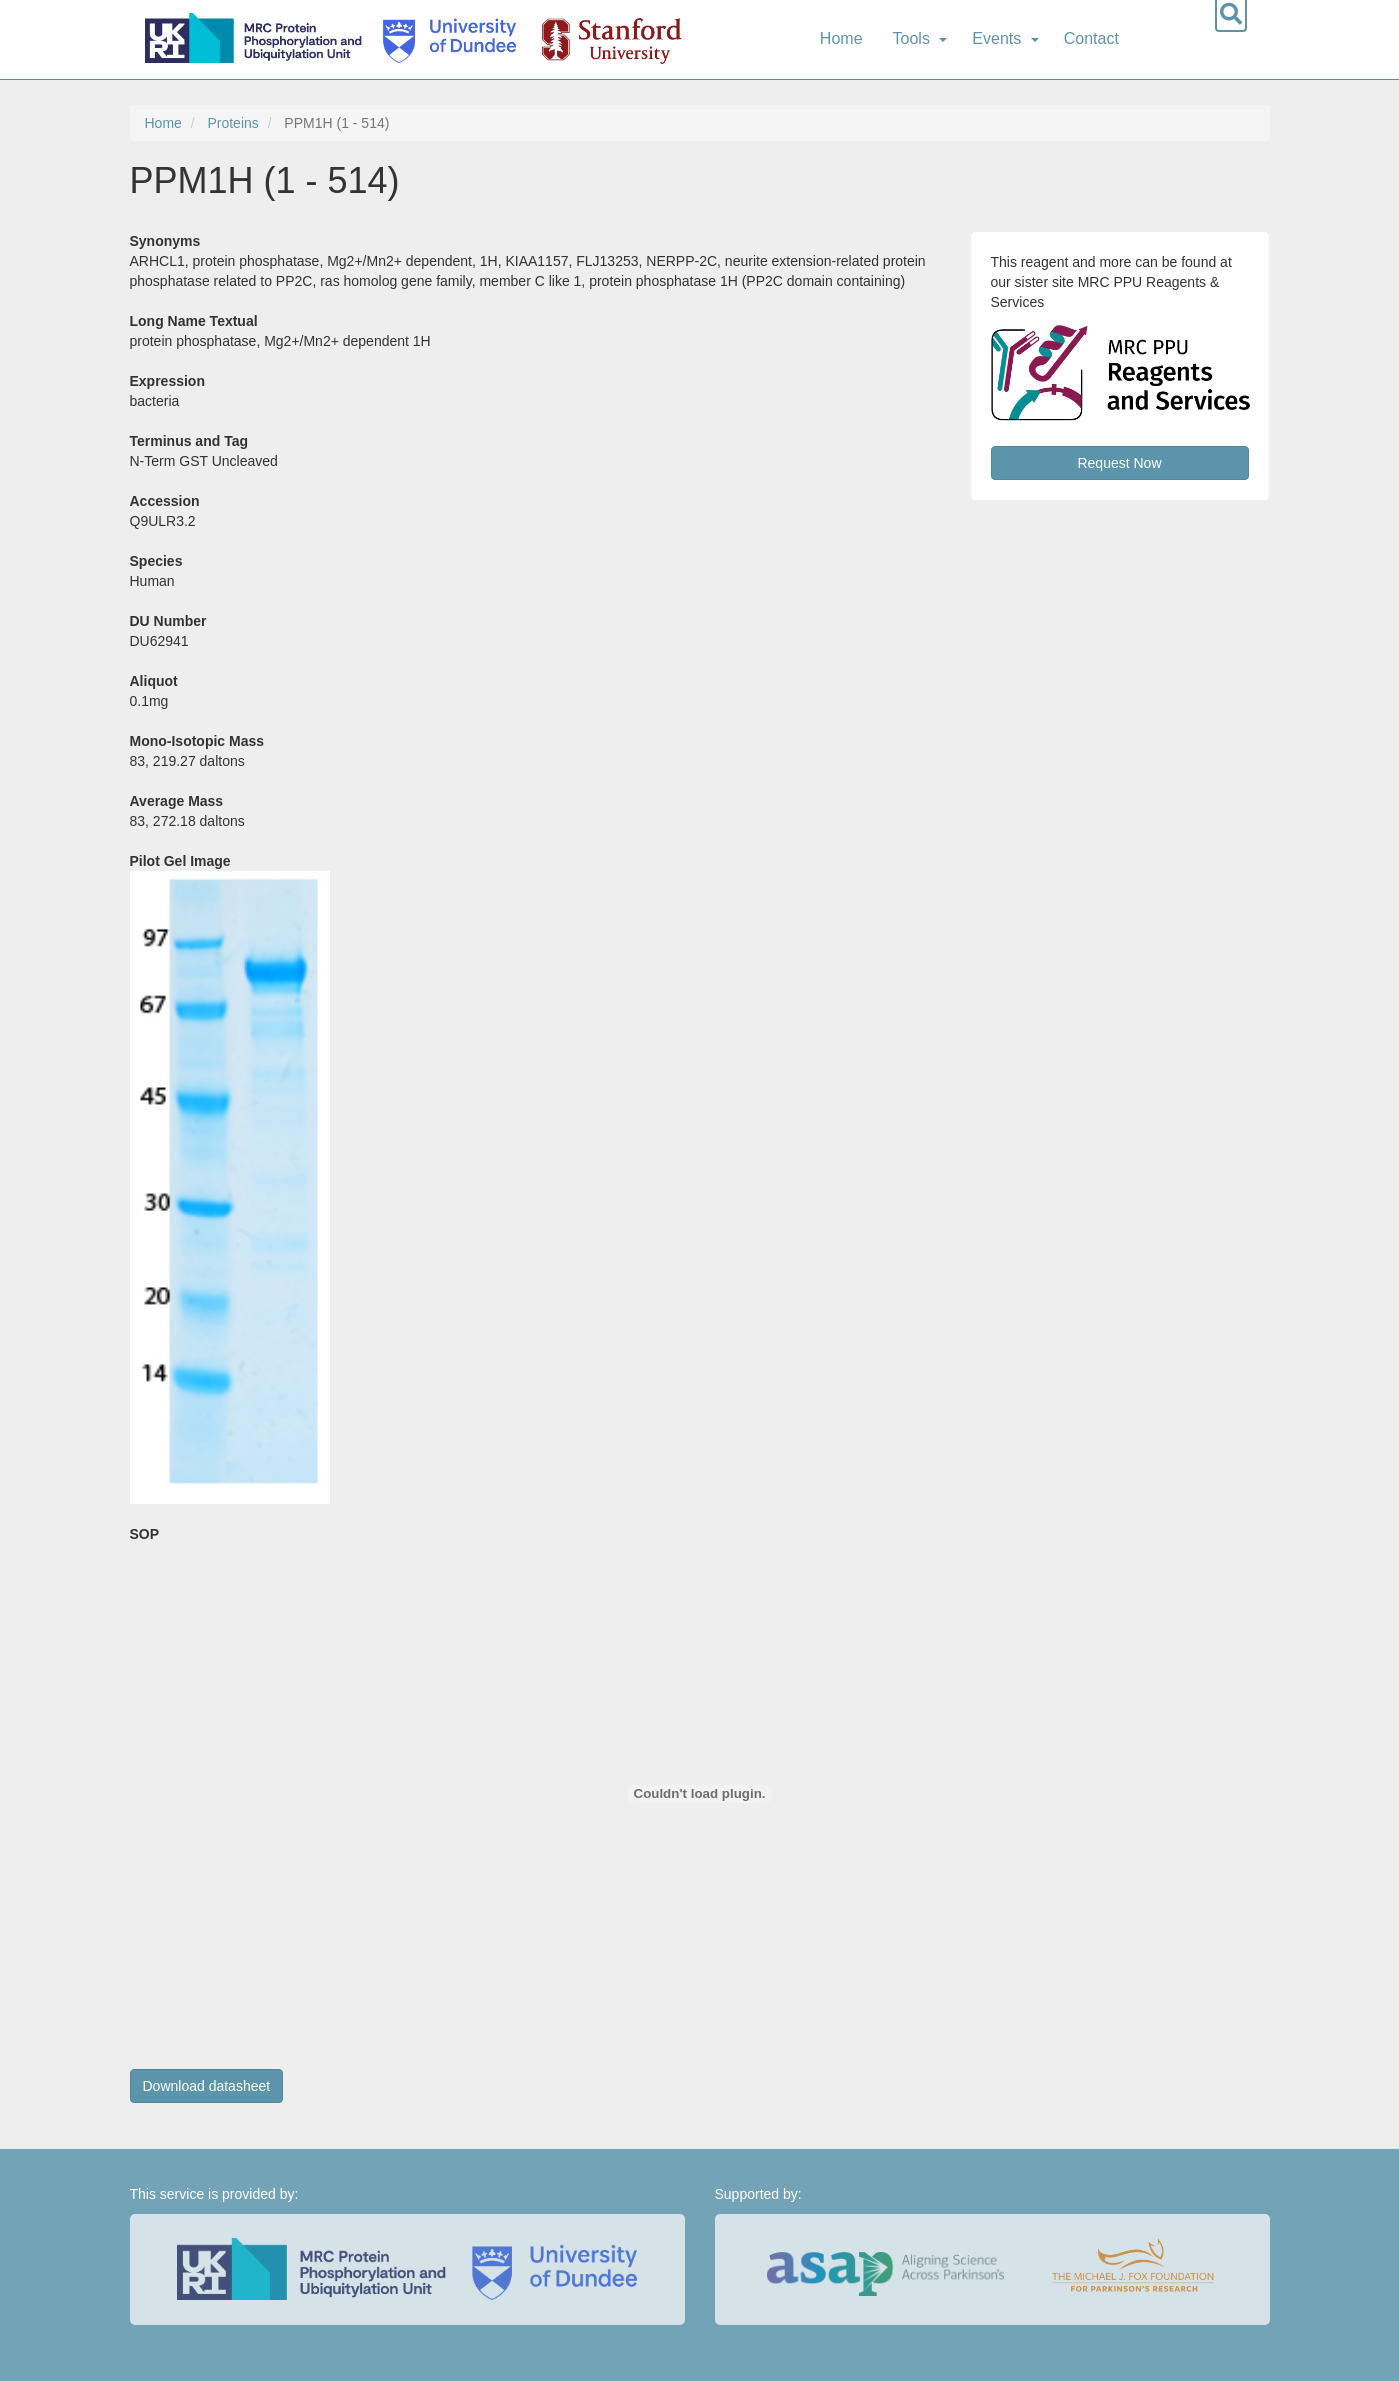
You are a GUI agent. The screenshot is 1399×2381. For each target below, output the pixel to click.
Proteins (232, 123)
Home (841, 38)
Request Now (1119, 463)
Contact (1091, 38)
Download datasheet (207, 2086)
